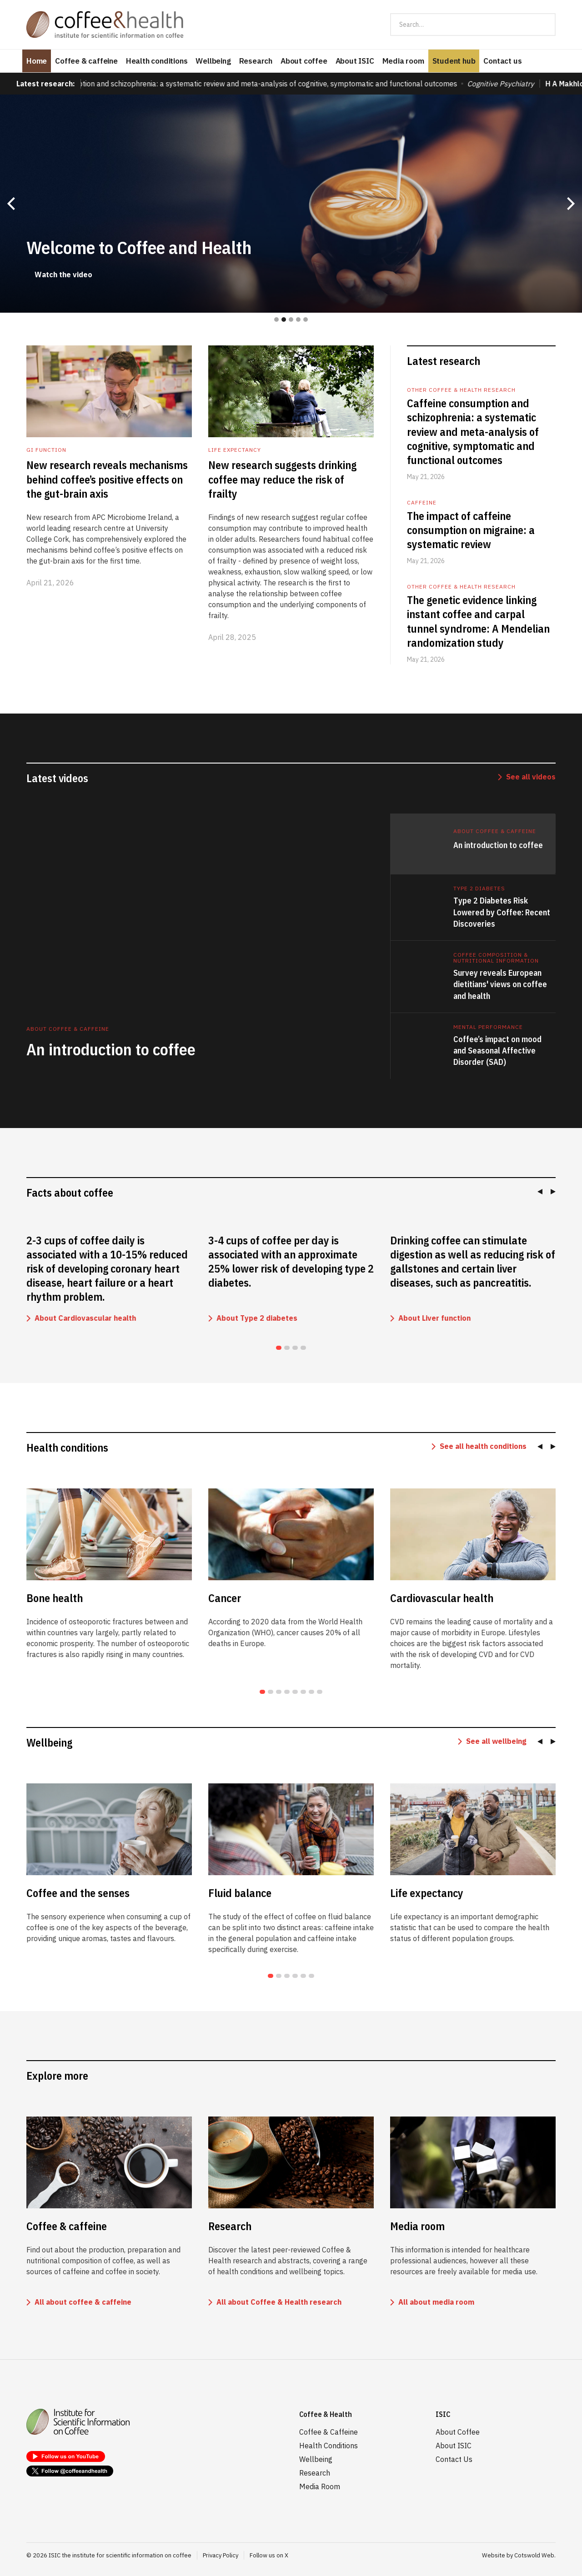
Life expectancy (234, 449)
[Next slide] (551, 1192)
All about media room (436, 2301)
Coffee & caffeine (86, 61)
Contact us (502, 61)
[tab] (473, 844)
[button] (11, 204)
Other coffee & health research (461, 390)
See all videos (531, 776)
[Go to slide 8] (319, 1692)
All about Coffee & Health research (278, 2301)
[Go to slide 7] (311, 1692)
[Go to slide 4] (303, 1348)
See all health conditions (483, 1446)
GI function (46, 449)
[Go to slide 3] (295, 1348)
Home (36, 61)
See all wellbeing (496, 1741)
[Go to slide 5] (295, 1692)
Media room (403, 61)
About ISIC (355, 61)
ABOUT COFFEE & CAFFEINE (494, 831)
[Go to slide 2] (287, 1348)
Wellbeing (213, 61)
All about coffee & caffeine (83, 2301)
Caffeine (421, 502)
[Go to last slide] (542, 1192)
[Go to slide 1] (278, 1348)
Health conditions (157, 61)
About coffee (304, 61)
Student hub (454, 61)
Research (255, 61)
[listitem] (109, 1280)
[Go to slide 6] (303, 1692)
